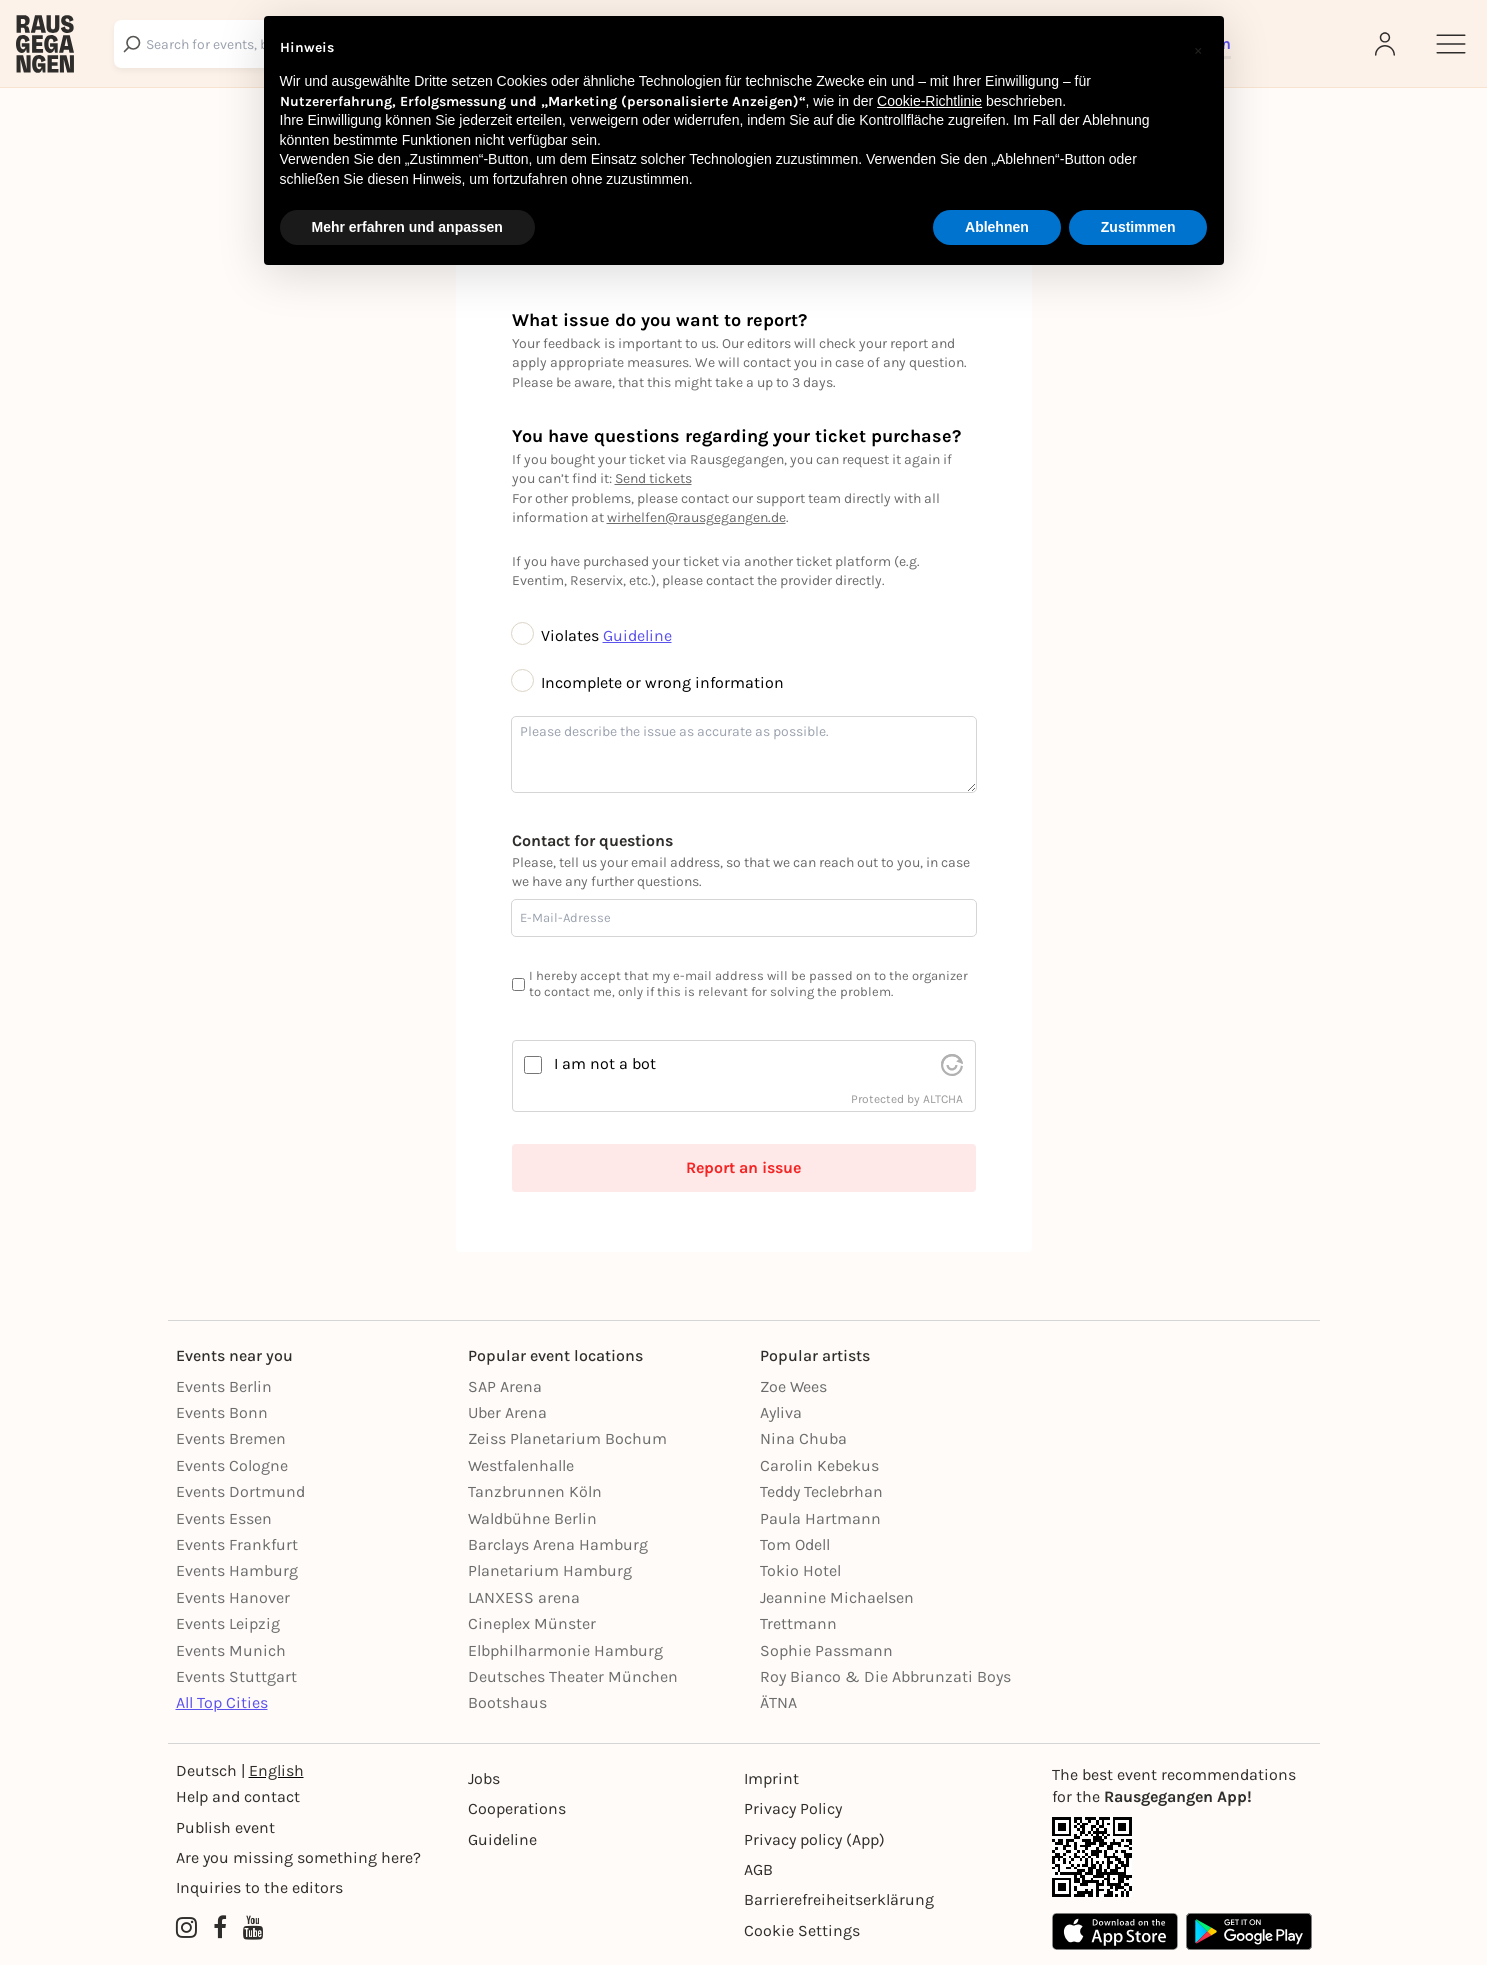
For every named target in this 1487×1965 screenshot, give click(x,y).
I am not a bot (605, 1063)
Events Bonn (222, 1412)
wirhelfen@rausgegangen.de (696, 517)
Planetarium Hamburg (550, 1570)
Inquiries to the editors (259, 1887)
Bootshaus (507, 1702)
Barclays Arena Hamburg (558, 1544)
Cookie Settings (802, 1930)
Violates (557, 635)
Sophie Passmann (826, 1650)
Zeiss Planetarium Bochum (567, 1438)
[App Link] (1182, 1857)
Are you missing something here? (298, 1857)
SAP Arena (505, 1386)
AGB (758, 1869)
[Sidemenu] (1451, 44)
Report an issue (743, 1167)
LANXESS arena (524, 1597)
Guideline (637, 635)
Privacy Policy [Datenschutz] (793, 1808)
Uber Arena (507, 1412)
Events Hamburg (237, 1570)
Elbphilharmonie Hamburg (565, 1650)
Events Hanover (233, 1597)
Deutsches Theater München (573, 1676)
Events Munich (231, 1650)
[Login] (1387, 44)
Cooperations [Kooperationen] (517, 1808)
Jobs (484, 1778)
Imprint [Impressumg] (771, 1778)
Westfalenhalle (521, 1465)
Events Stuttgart (236, 1676)
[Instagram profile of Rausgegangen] (186, 1929)
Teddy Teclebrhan (821, 1491)
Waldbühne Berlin (532, 1518)
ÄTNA (778, 1702)
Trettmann (798, 1623)
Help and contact (238, 1796)
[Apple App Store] (1115, 1931)
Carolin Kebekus (819, 1465)
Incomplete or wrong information (648, 682)
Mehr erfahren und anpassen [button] (407, 227)
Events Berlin (224, 1386)
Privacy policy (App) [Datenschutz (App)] (814, 1839)
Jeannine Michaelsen (837, 1597)
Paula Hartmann (820, 1518)
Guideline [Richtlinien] (502, 1839)
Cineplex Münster (532, 1623)
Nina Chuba (803, 1438)
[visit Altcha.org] (952, 1065)
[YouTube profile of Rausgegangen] (253, 1929)
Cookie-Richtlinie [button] (929, 101)
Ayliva (781, 1412)
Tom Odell (795, 1544)
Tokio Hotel (800, 1570)
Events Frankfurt (237, 1544)
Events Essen (224, 1518)
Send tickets (653, 478)
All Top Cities (222, 1702)
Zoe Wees (793, 1386)
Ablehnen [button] (997, 227)
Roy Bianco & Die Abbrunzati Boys (885, 1676)
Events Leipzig (228, 1623)
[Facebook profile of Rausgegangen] (220, 1929)
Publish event (225, 1827)
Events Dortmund (240, 1491)
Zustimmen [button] (1138, 227)
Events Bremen (231, 1438)
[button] (1198, 48)
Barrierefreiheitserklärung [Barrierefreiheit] (839, 1899)
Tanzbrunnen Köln (535, 1491)
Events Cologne (232, 1465)
